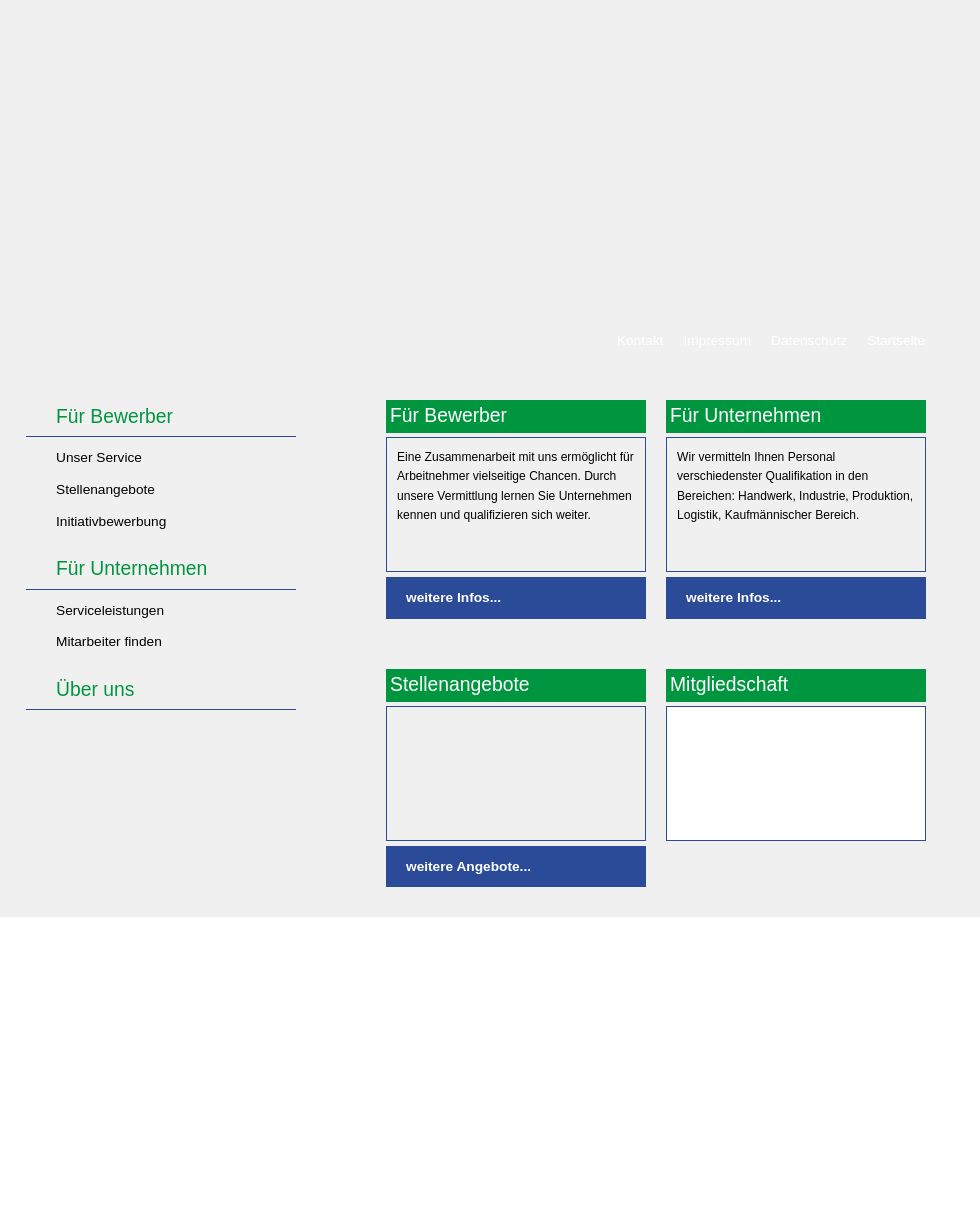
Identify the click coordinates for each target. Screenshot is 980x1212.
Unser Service (99, 457)
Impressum (717, 341)
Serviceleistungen (110, 610)
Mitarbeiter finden (109, 641)
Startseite (896, 341)
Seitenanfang (884, 944)
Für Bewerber (114, 416)
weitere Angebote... (468, 866)
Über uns (95, 689)
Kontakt (640, 341)
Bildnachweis (713, 944)
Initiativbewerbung (111, 521)
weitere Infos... (453, 597)
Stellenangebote (105, 489)
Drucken (798, 944)
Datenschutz (809, 341)
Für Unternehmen (131, 568)
